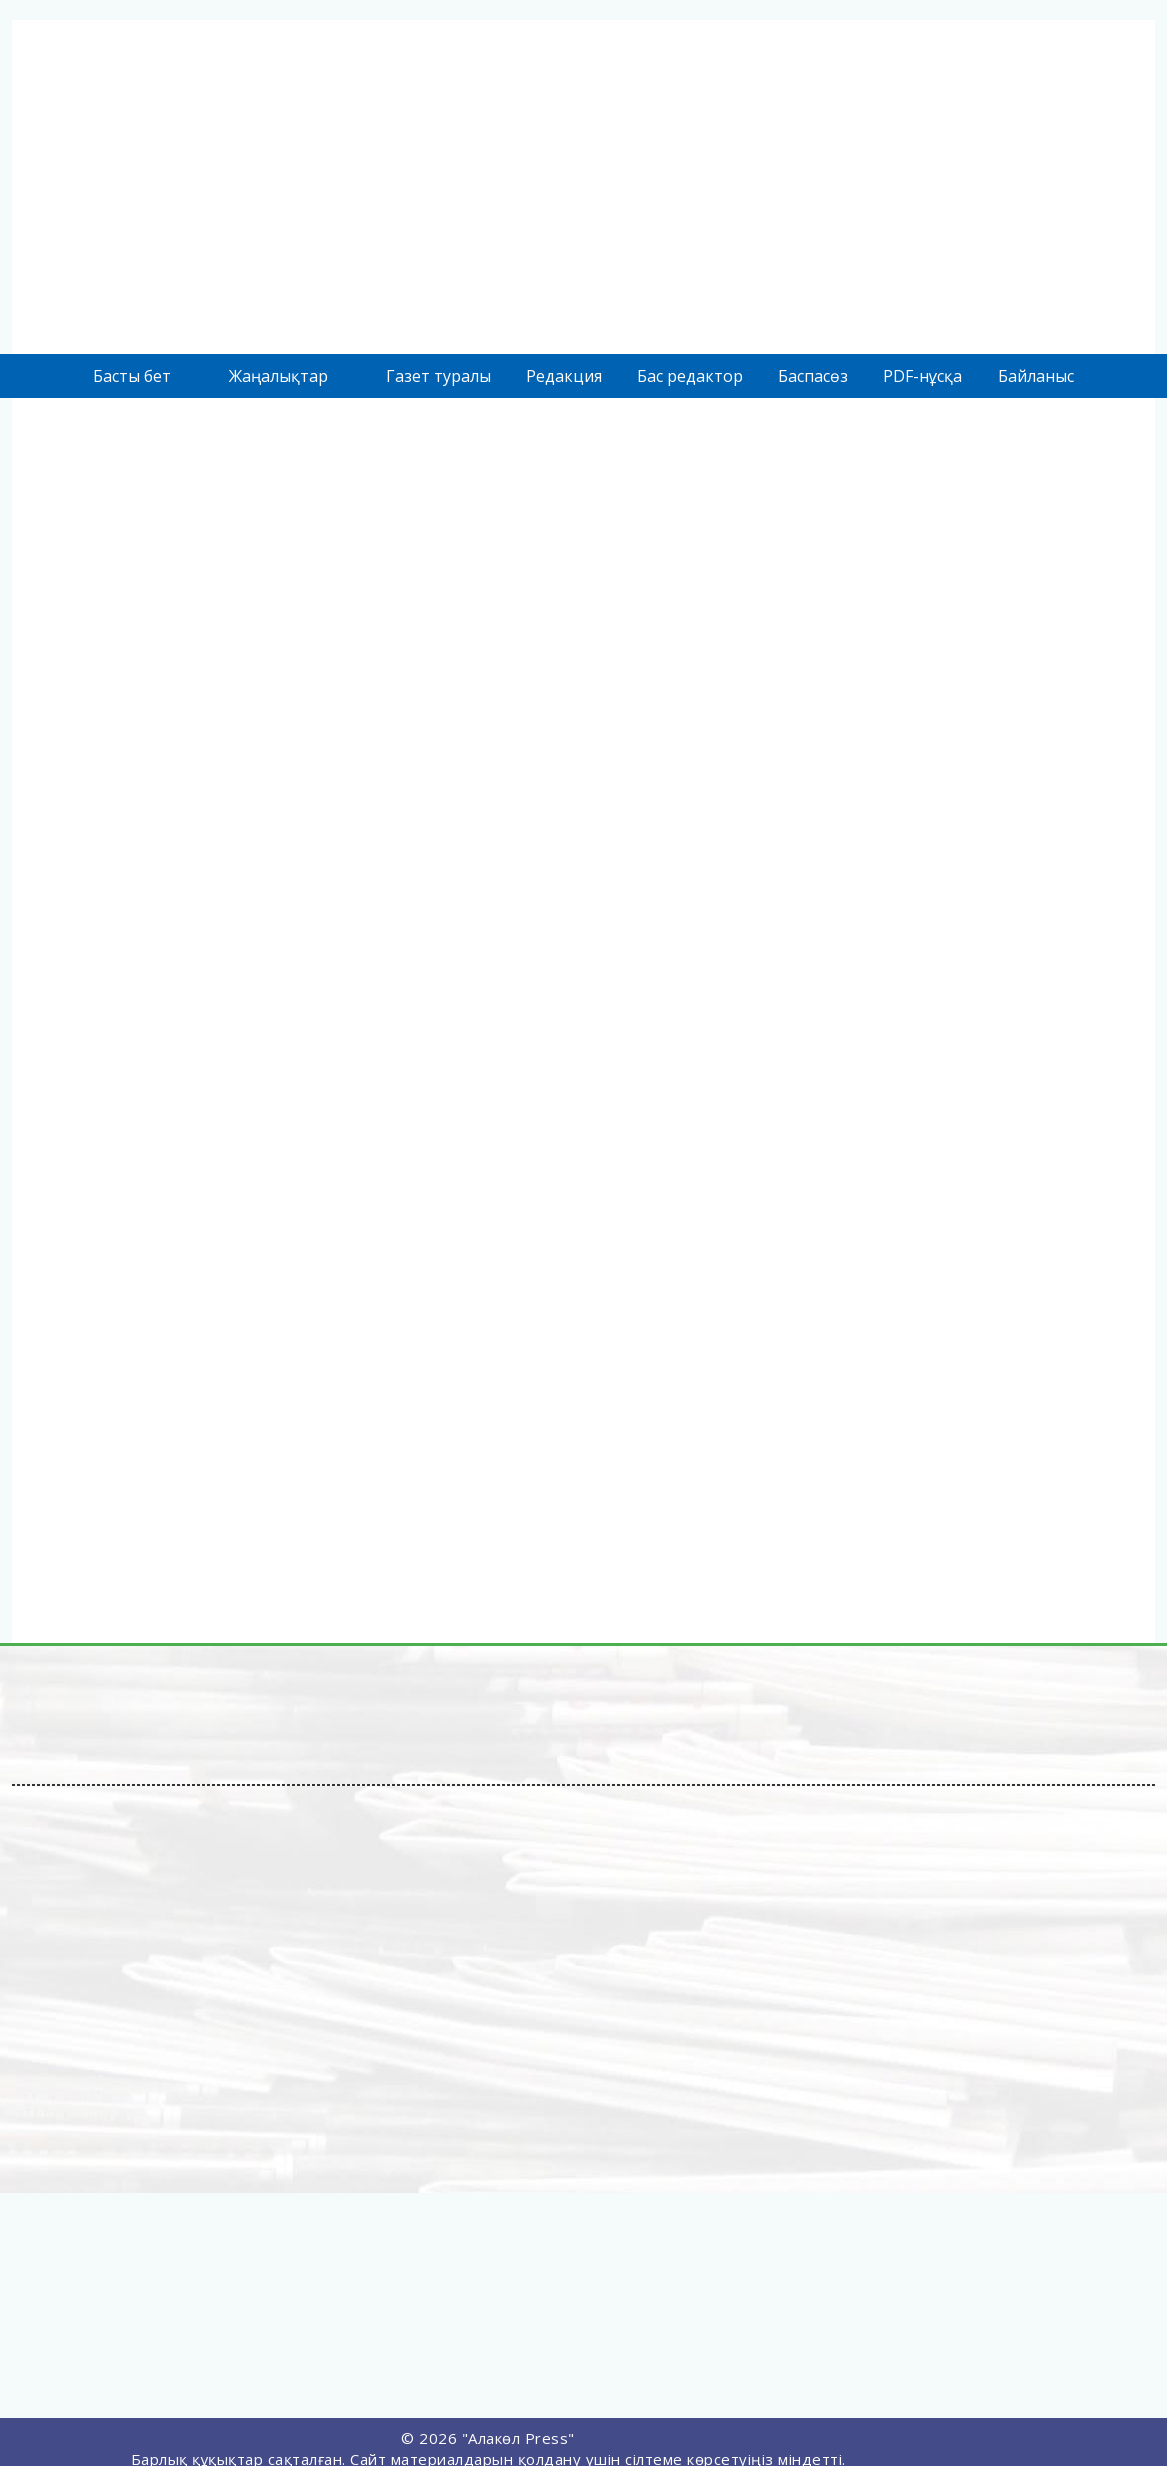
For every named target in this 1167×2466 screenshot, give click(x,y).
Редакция (564, 376)
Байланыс (1036, 376)
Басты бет (132, 376)
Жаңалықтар (278, 376)
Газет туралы (438, 376)
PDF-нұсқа (922, 376)
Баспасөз (813, 376)
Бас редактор (690, 376)
